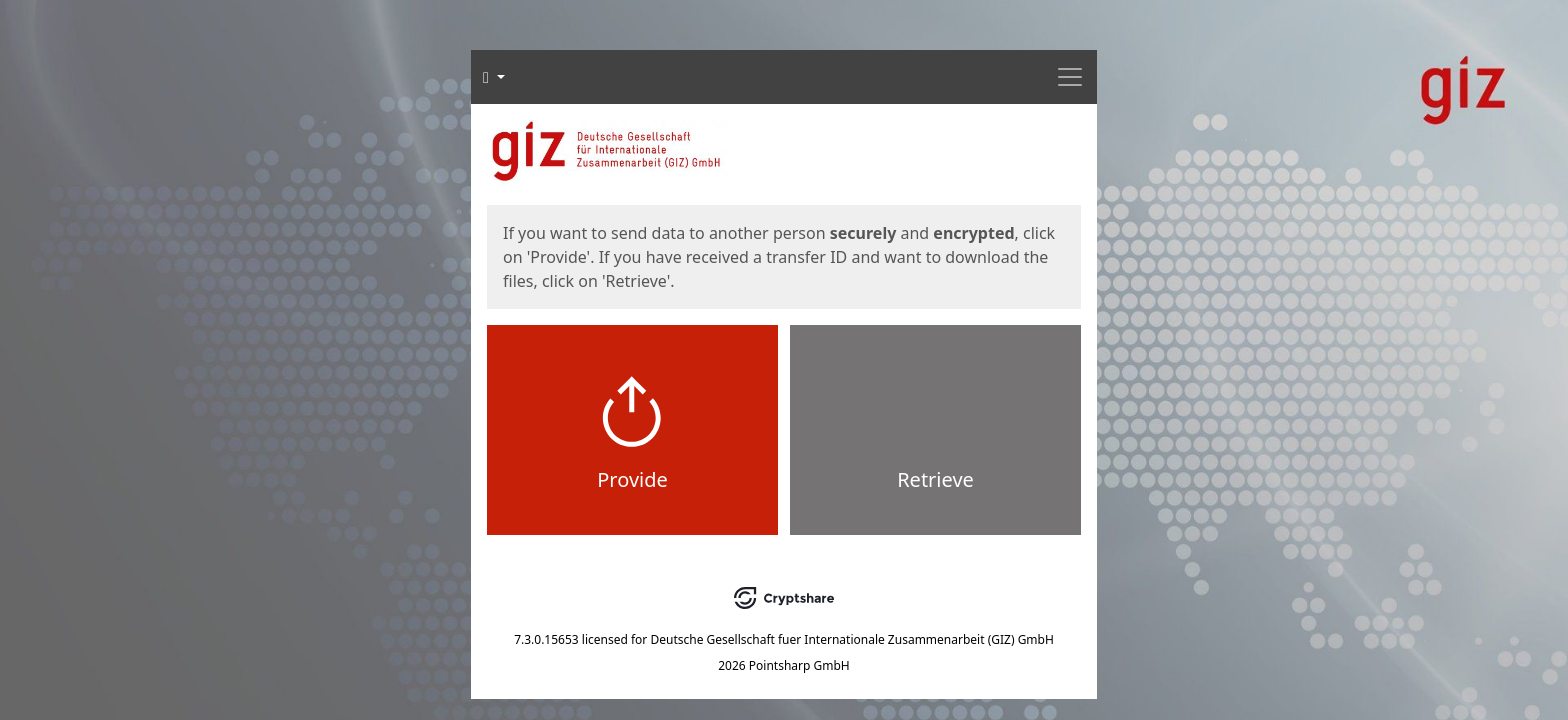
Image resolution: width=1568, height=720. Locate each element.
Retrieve (935, 479)
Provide (632, 479)
